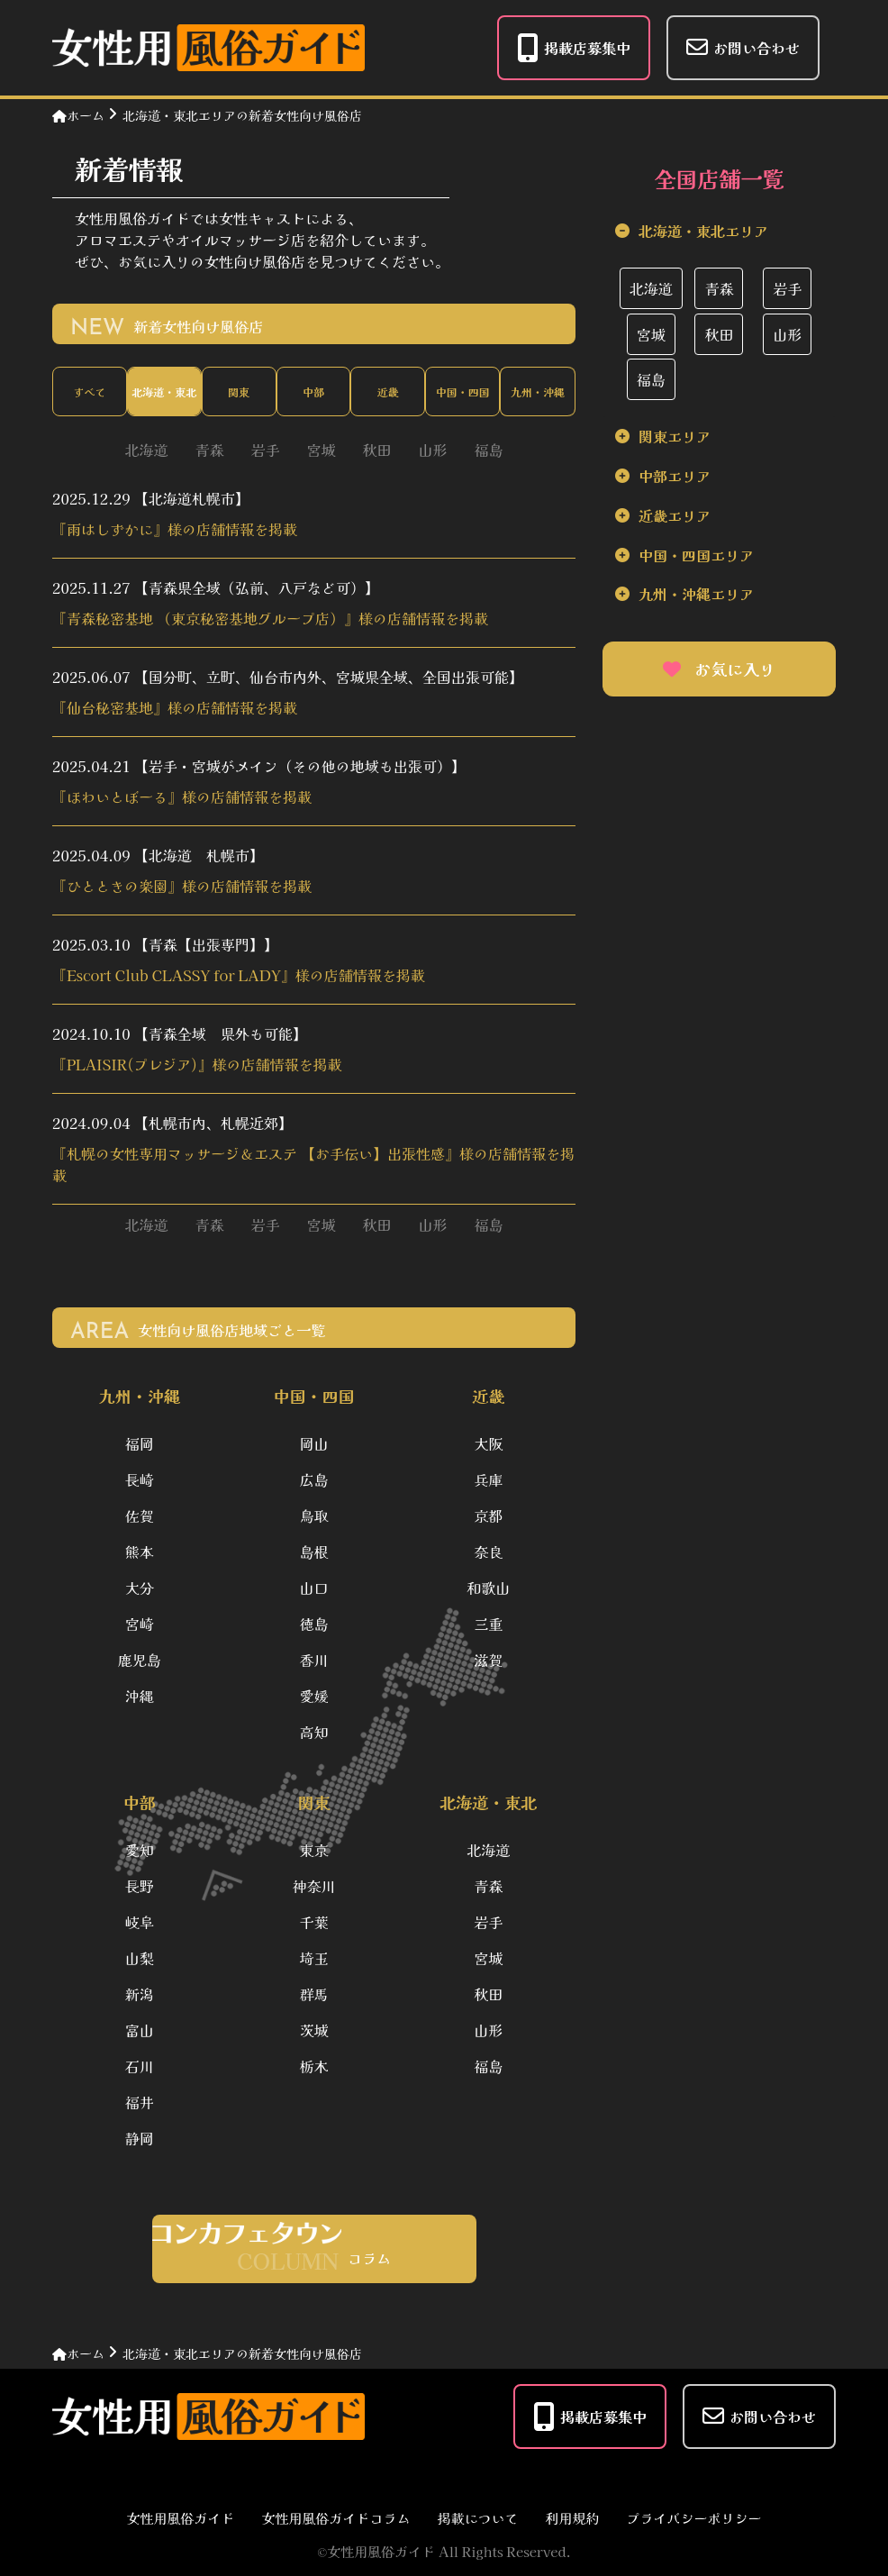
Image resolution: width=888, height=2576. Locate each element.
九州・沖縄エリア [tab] (696, 594)
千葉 (313, 1922)
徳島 (313, 1623)
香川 (313, 1659)
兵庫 (488, 1479)
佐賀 (139, 1515)
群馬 (313, 1994)
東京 (313, 1850)
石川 (139, 2066)
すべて (89, 391)
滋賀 (488, 1659)
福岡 (139, 1443)
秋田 (377, 449)
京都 (488, 1515)
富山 (139, 2030)
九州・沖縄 (538, 391)
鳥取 (313, 1515)
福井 (139, 2102)
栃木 (313, 2066)
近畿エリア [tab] (675, 515)
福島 (489, 449)
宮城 (320, 449)
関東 (238, 391)
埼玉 (313, 1958)
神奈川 (313, 1886)
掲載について (477, 2517)
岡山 (313, 1443)
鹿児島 (139, 1659)
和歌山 (488, 1587)
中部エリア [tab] (675, 476)
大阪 (488, 1443)
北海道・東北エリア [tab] (703, 230)
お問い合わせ (743, 47)
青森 (209, 449)
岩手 (264, 449)
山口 (313, 1587)
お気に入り (719, 668)
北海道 (146, 449)
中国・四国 (463, 391)
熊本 (139, 1551)
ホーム (78, 115)
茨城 (313, 2030)
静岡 (139, 2138)
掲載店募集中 (573, 47)
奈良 (488, 1551)
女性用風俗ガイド (180, 2517)
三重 (488, 1623)
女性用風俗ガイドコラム (335, 2517)
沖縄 (139, 1696)
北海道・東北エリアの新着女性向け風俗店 (242, 115)
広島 (313, 1479)
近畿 (388, 391)
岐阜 (139, 1922)
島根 (313, 1551)
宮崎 (139, 1623)
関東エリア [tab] (675, 436)
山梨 (139, 1958)
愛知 (139, 1850)
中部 (313, 391)
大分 (139, 1587)
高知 (313, 1732)
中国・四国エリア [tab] (696, 555)
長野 (139, 1886)
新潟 (139, 1994)
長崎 (139, 1479)
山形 (433, 449)
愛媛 (313, 1696)
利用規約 (573, 2517)
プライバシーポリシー (694, 2517)
